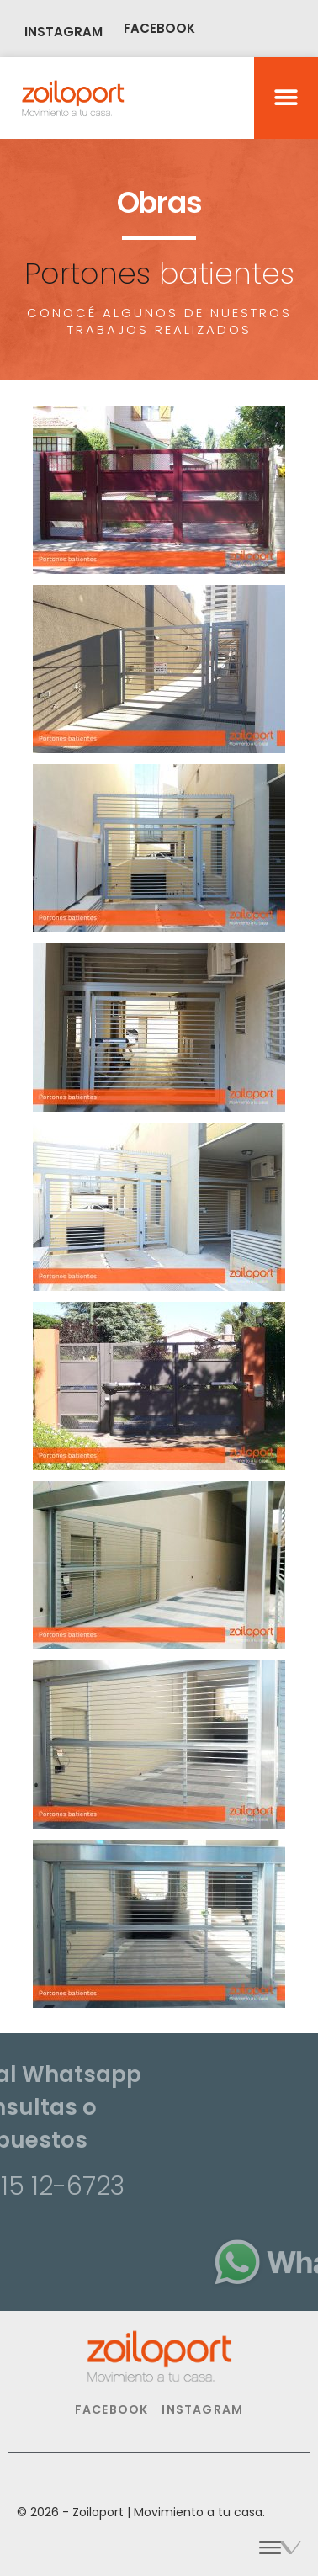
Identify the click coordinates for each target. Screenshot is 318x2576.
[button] (286, 98)
